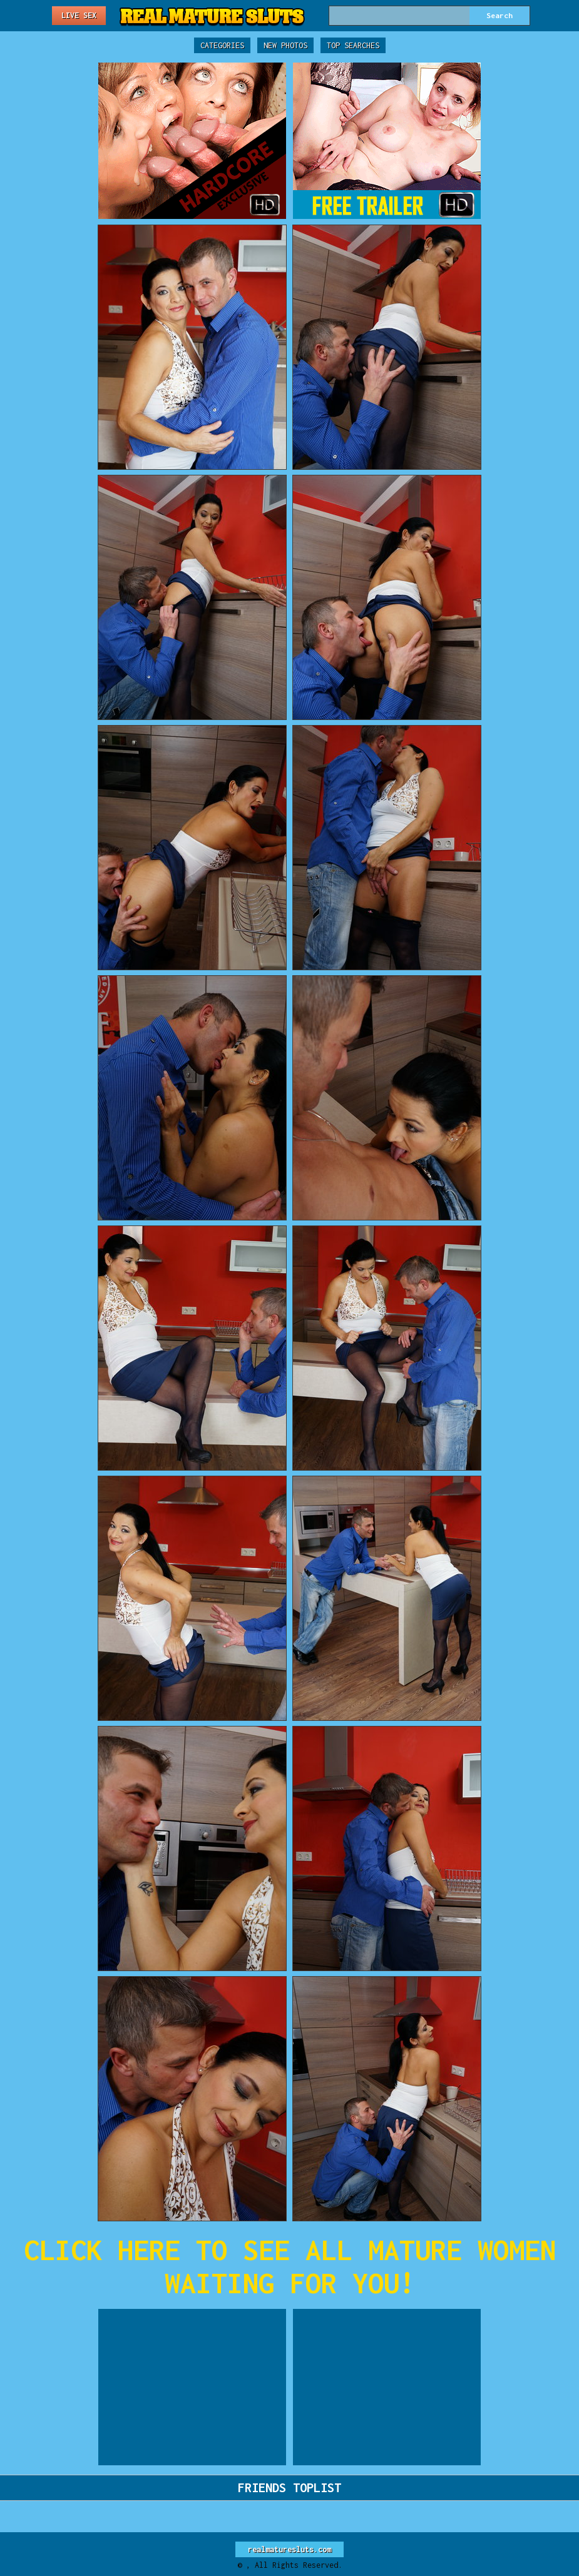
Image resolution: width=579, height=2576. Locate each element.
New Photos (285, 45)
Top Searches (353, 45)
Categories (222, 45)
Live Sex (78, 15)
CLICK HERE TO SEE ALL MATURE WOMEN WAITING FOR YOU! (290, 2266)
